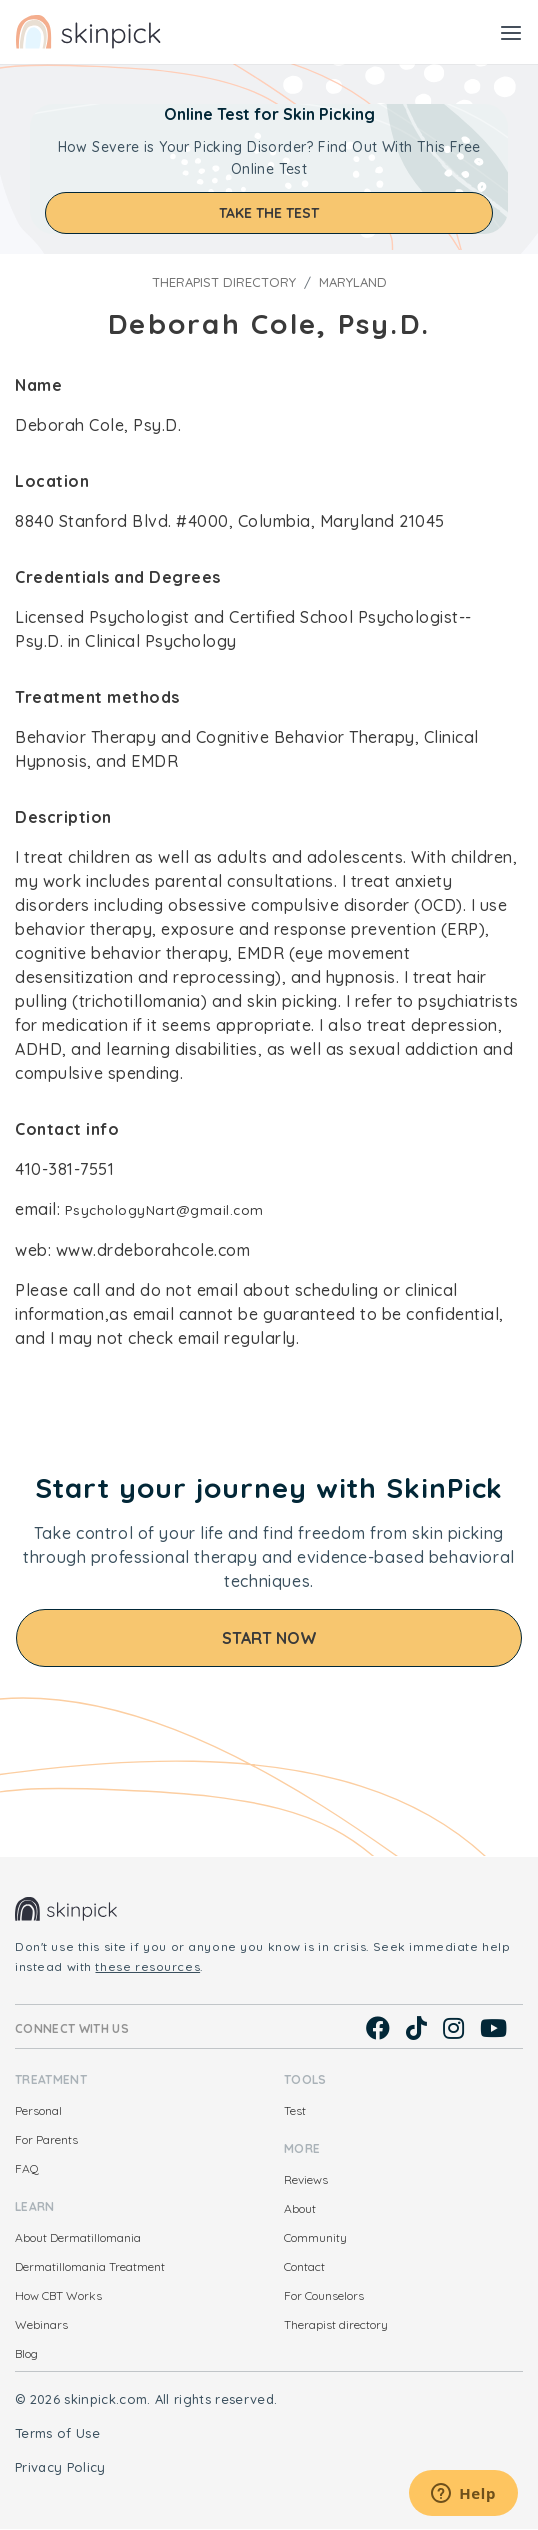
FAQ (27, 2168)
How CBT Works (58, 2295)
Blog (26, 2353)
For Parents (46, 2139)
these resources (147, 1966)
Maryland (353, 282)
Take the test (269, 213)
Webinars (41, 2324)
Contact (304, 2266)
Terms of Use (57, 2433)
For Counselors (324, 2295)
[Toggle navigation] (511, 32)
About (300, 2208)
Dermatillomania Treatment (90, 2266)
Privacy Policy (60, 2467)
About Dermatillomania (78, 2237)
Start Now (269, 1638)
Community (315, 2237)
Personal (38, 2110)
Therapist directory (224, 282)
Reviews (306, 2179)
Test (295, 2110)
